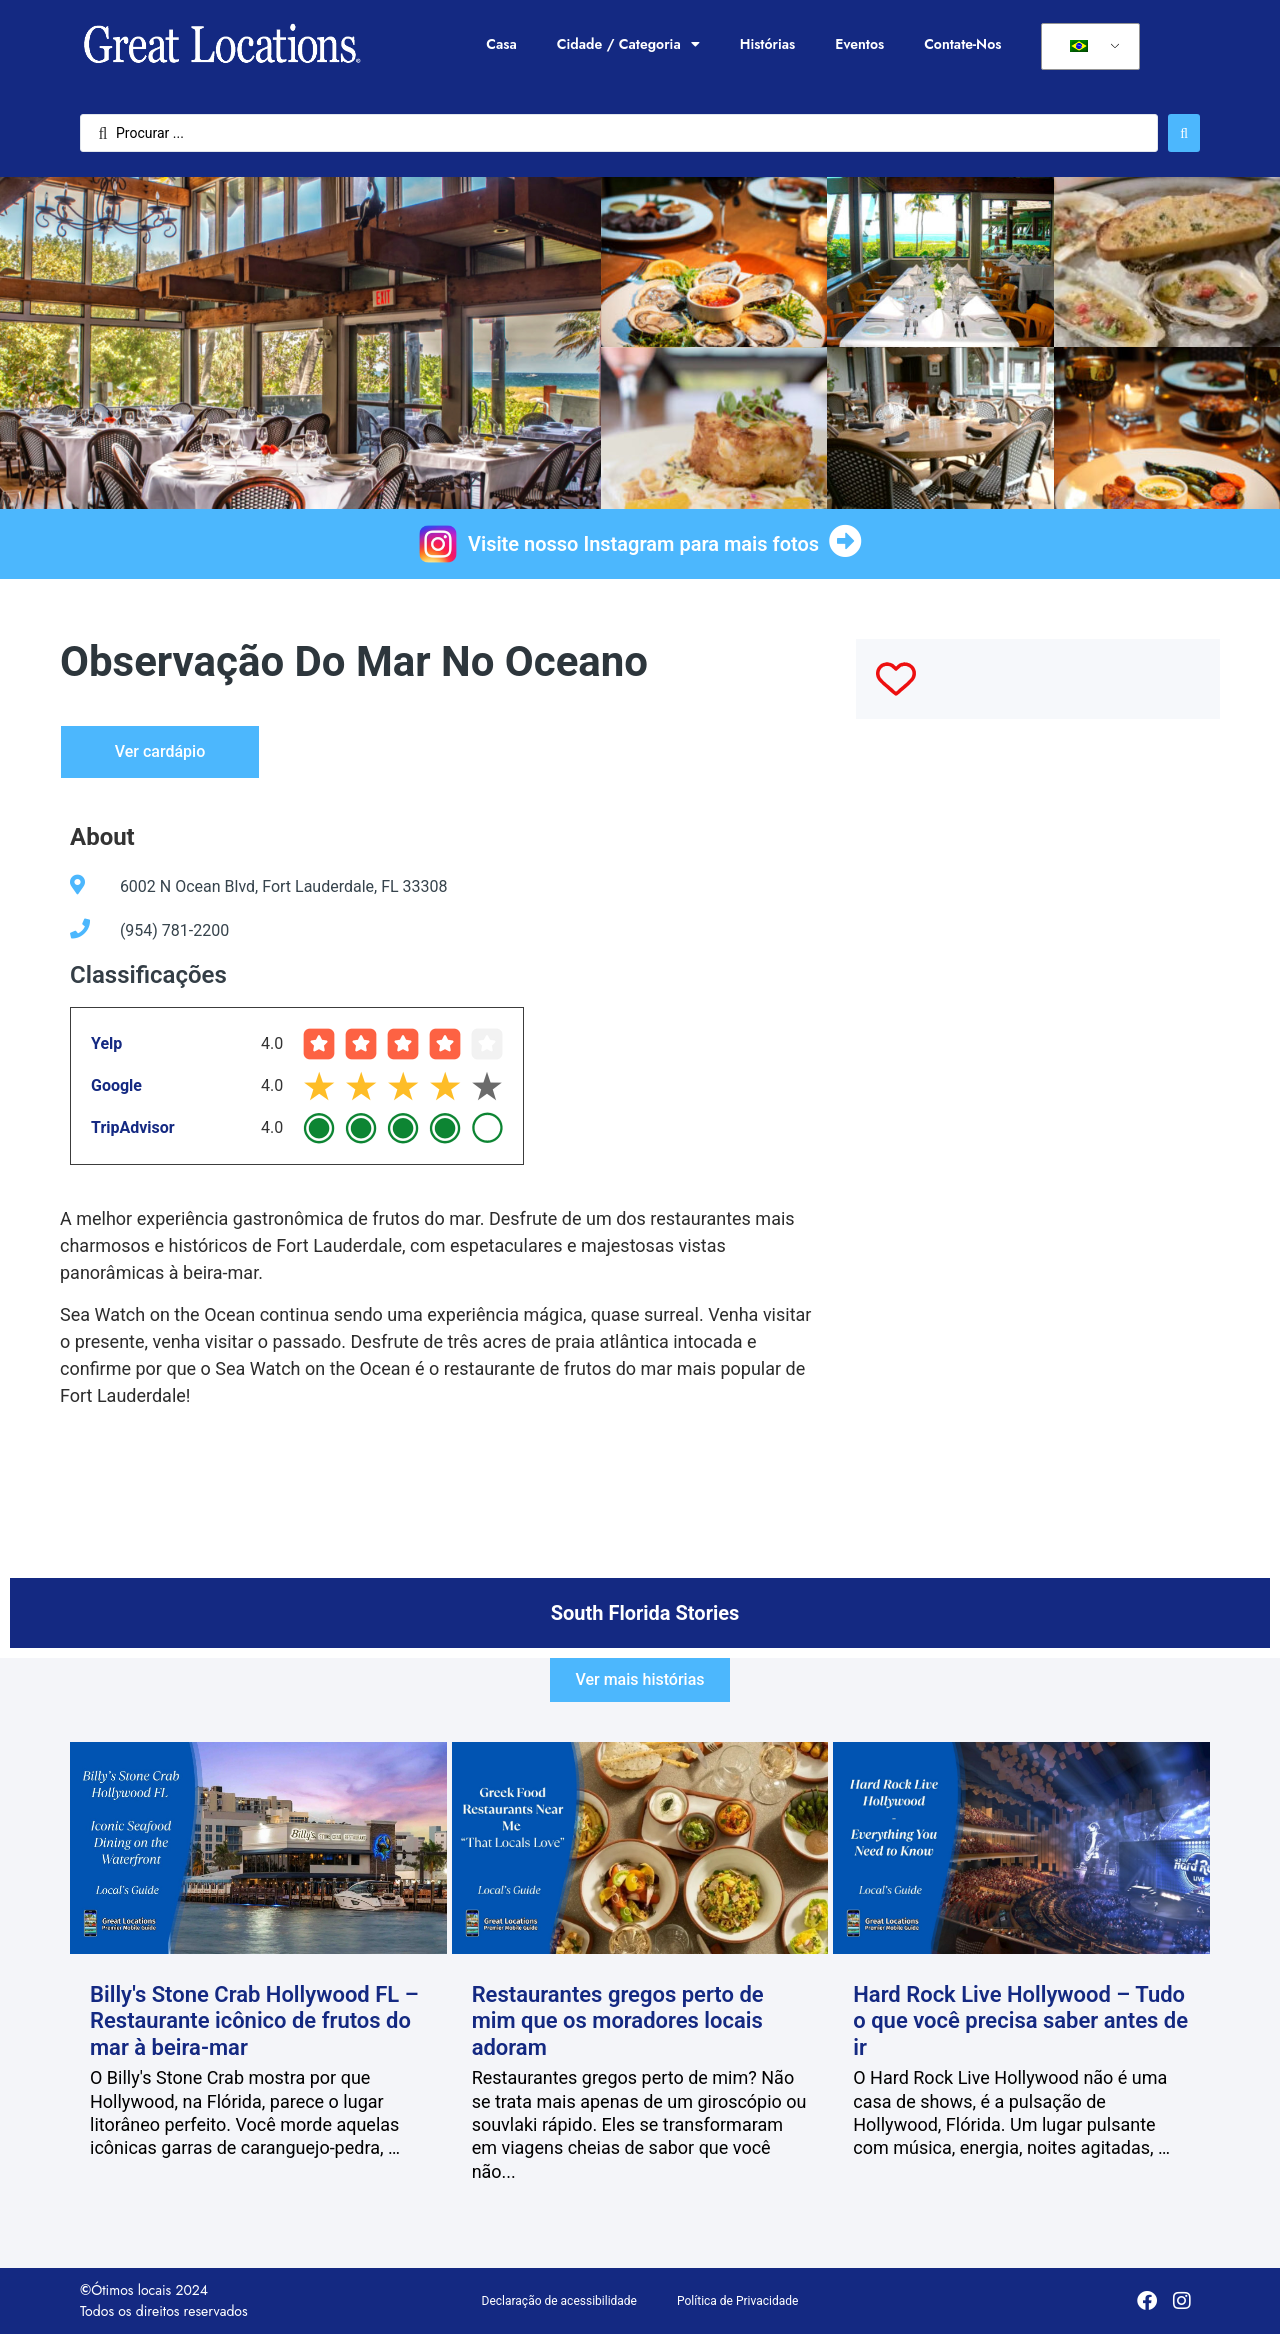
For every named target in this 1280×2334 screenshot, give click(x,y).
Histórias (768, 44)
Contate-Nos (962, 44)
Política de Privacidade (737, 2301)
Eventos (859, 44)
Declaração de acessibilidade (559, 2301)
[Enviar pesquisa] (1184, 133)
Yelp (106, 1043)
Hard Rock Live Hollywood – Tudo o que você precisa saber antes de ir (1020, 2021)
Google (116, 1085)
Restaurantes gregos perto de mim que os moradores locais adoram (618, 2021)
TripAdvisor (133, 1127)
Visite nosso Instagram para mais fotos (643, 544)
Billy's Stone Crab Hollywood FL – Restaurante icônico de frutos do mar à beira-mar (254, 2021)
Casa (501, 44)
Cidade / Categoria (628, 44)
